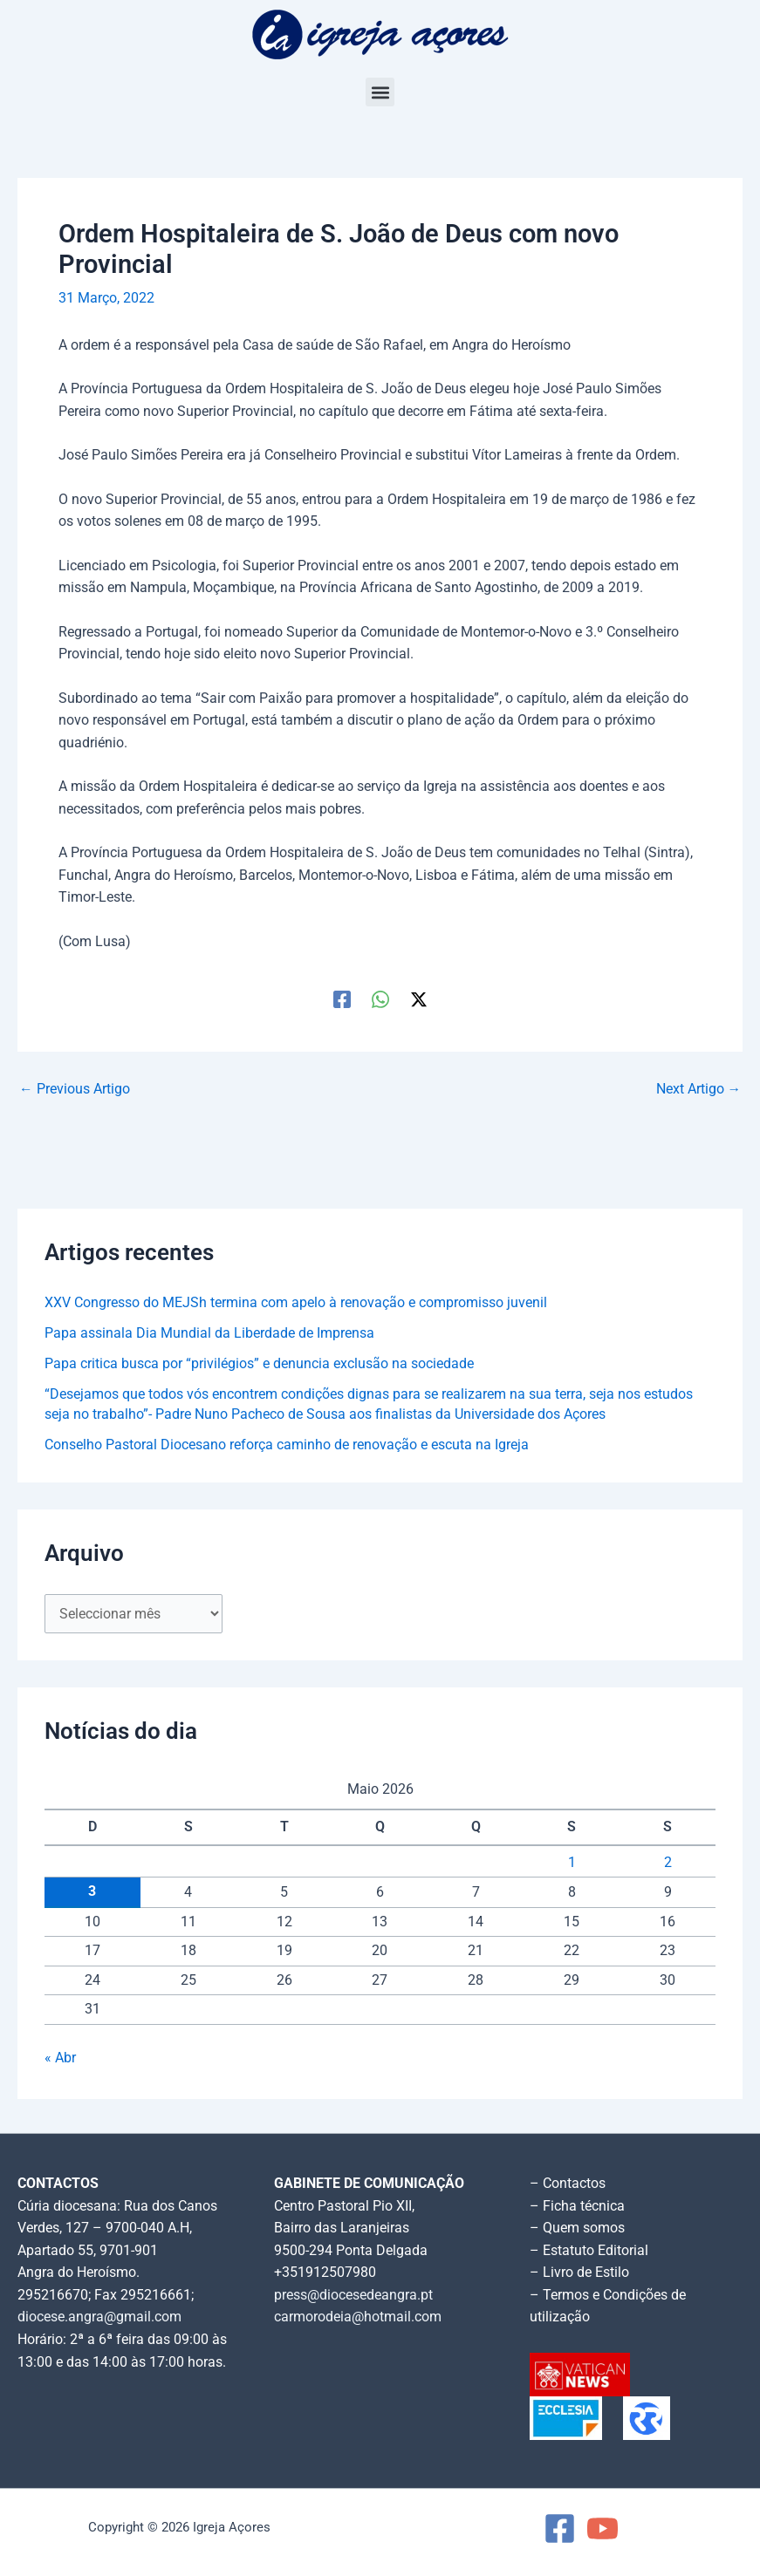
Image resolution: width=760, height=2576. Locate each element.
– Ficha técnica (577, 2206)
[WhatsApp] (380, 999)
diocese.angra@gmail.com (99, 2317)
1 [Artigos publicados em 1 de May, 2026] (572, 1863)
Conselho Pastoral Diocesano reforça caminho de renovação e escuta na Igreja (287, 1445)
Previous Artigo (74, 1090)
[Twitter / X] (419, 999)
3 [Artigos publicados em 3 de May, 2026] (92, 1891)
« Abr (60, 2058)
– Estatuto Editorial (589, 2251)
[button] (380, 92)
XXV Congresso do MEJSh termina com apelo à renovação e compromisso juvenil (296, 1303)
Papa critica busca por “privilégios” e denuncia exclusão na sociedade (259, 1364)
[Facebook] (342, 999)
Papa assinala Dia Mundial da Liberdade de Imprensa (209, 1333)
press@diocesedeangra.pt (353, 2295)
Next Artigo (699, 1090)
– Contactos (568, 2183)
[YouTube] (602, 2528)
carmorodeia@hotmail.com (358, 2317)
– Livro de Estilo (579, 2272)
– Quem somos (577, 2228)
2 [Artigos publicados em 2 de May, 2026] (668, 1863)
